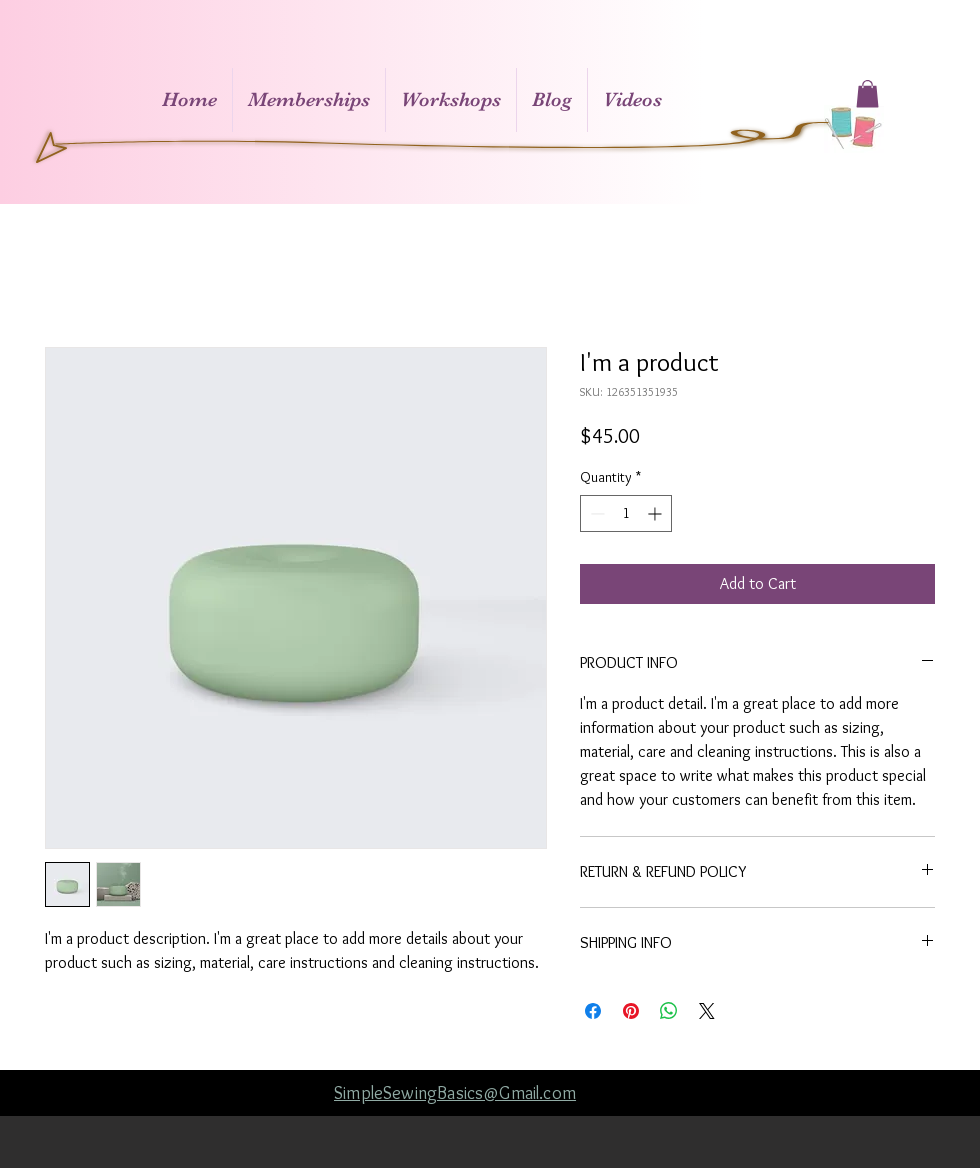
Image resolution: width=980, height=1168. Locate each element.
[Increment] (656, 513)
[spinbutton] (626, 513)
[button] (867, 93)
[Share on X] (707, 1011)
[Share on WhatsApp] (669, 1011)
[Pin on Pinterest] (631, 1011)
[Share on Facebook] (593, 1011)
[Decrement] (595, 513)
